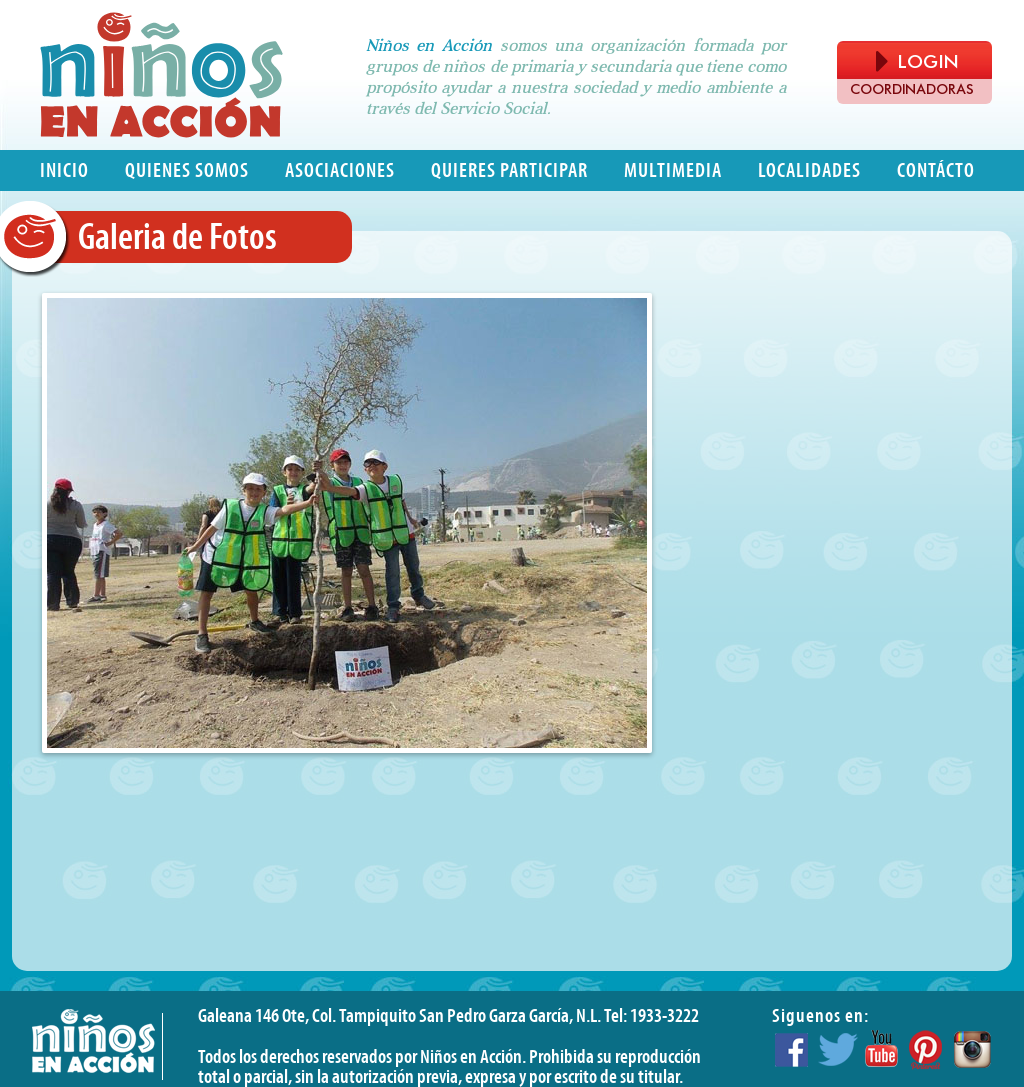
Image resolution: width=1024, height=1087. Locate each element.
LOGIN (917, 61)
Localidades (809, 170)
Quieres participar (509, 170)
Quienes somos (187, 170)
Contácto (936, 170)
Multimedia (673, 170)
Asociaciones (340, 170)
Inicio (64, 170)
